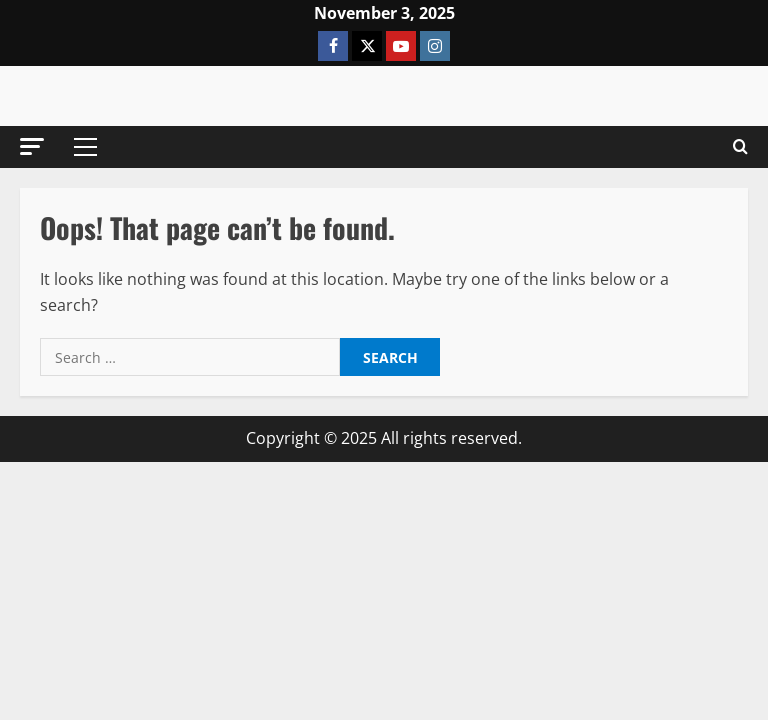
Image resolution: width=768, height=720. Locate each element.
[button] (32, 146)
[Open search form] (740, 147)
